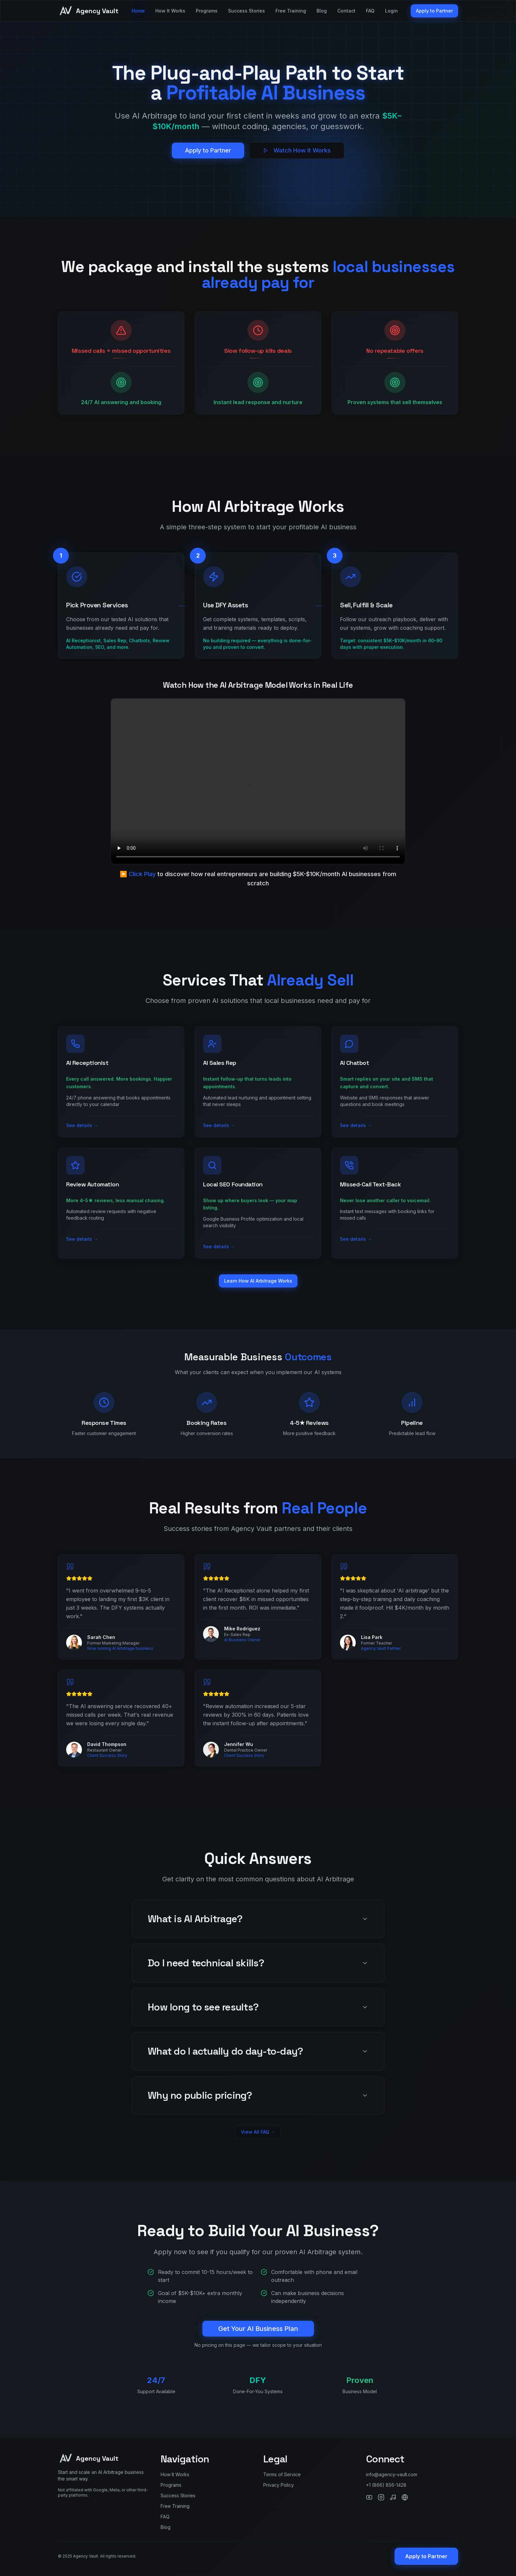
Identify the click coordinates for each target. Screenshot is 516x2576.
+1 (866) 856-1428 (386, 2485)
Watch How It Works (297, 150)
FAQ (370, 11)
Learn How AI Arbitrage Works (258, 1281)
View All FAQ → (258, 2132)
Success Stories (246, 11)
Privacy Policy (278, 2485)
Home (138, 11)
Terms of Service (282, 2474)
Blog (322, 11)
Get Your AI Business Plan (258, 2329)
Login (391, 11)
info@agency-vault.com (391, 2474)
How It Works (170, 11)
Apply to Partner (434, 11)
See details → (82, 1125)
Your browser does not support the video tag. (258, 781)
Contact (346, 11)
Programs (207, 11)
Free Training (290, 11)
